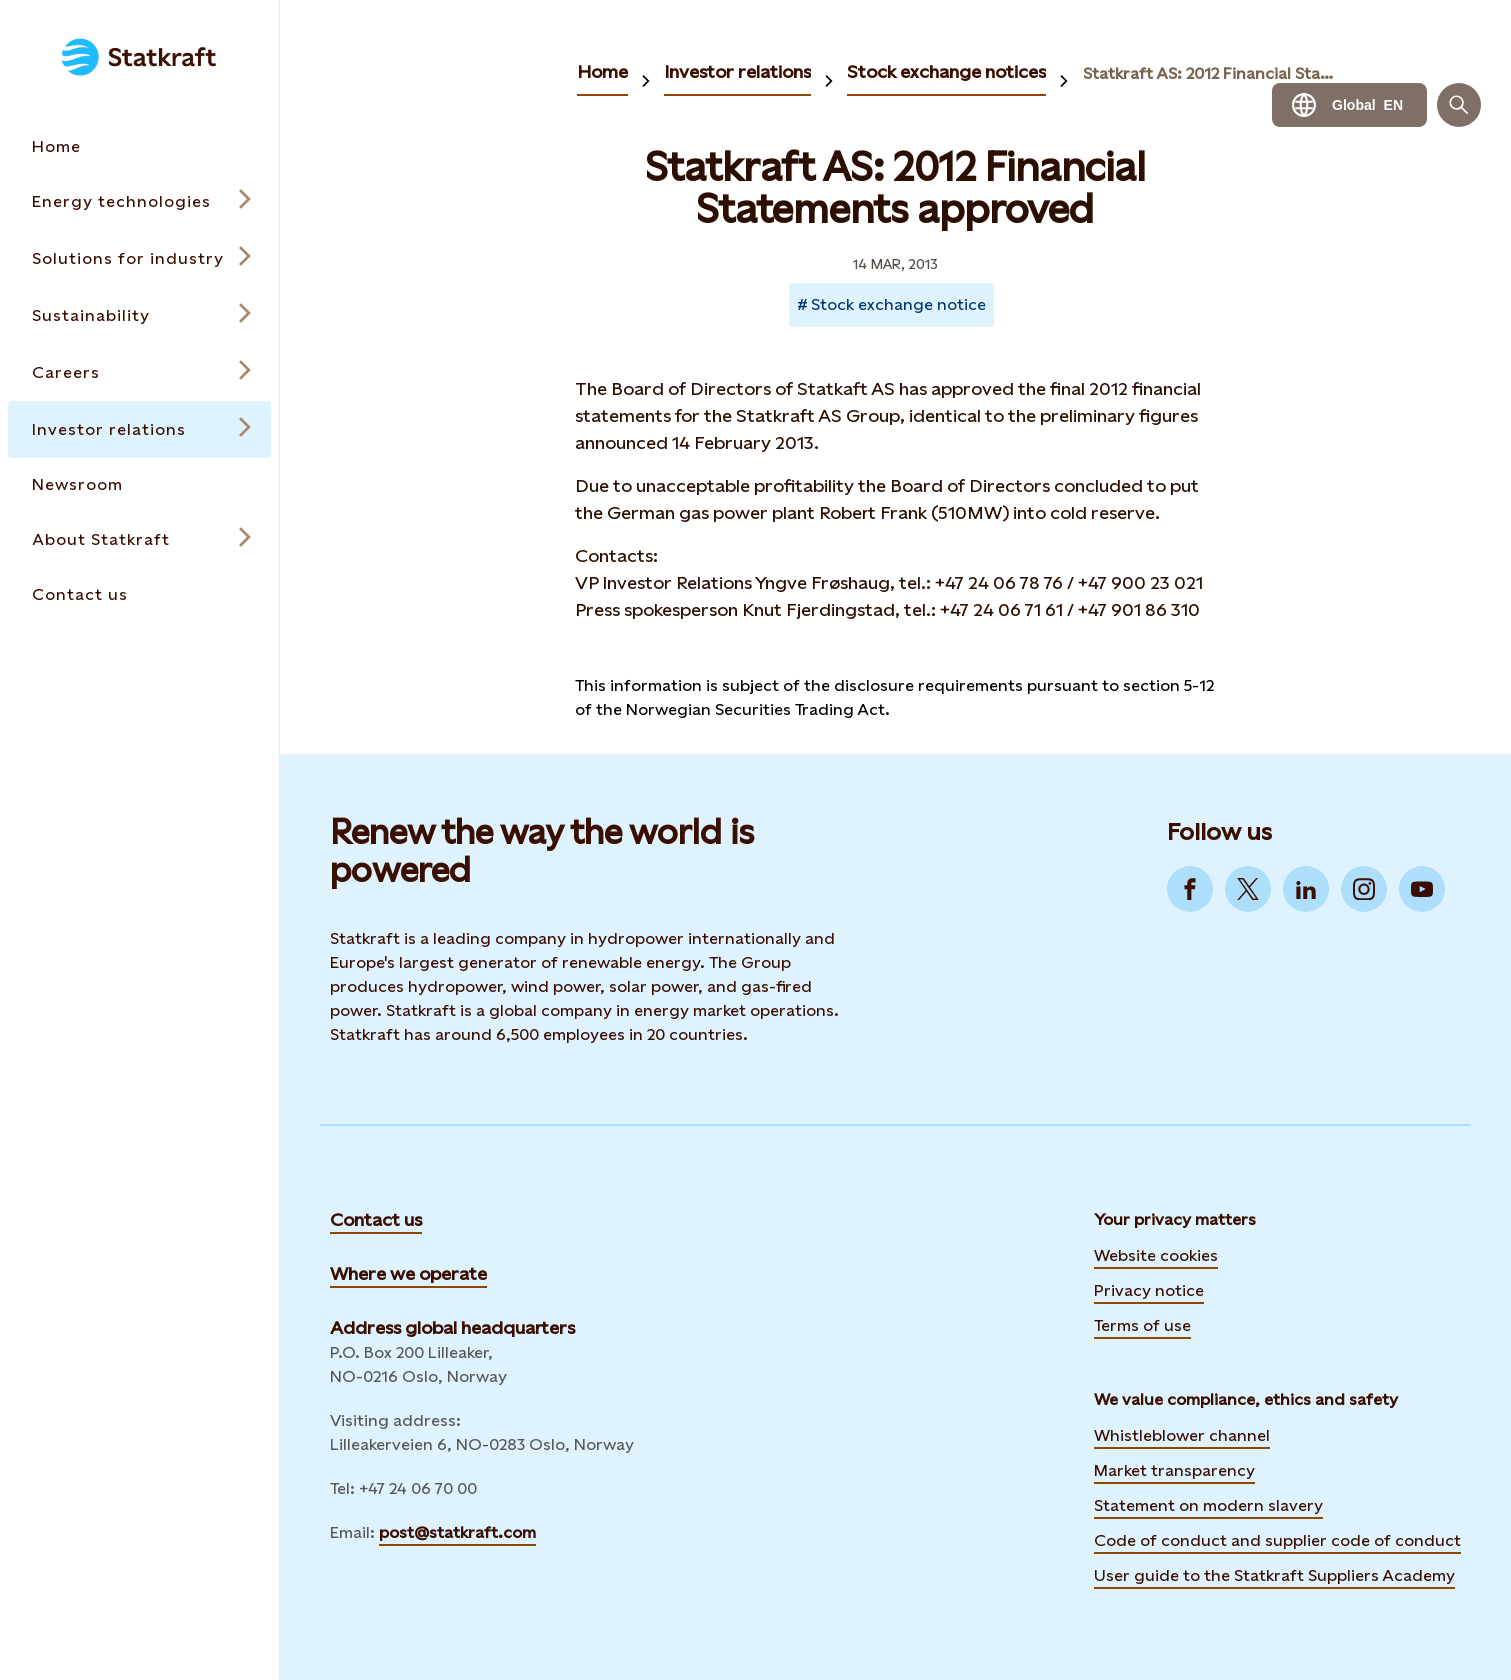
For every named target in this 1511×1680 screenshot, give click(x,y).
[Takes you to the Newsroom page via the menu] (139, 484)
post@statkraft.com (457, 1532)
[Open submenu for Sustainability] (139, 315)
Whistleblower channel (1182, 1435)
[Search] (1459, 105)
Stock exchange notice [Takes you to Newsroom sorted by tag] (898, 304)
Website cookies (1156, 1255)
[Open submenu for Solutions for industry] (139, 258)
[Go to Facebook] (1190, 889)
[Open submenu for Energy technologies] (139, 201)
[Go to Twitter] (1248, 889)
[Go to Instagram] (1364, 889)
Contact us (376, 1219)
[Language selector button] (1349, 105)
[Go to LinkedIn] (1306, 889)
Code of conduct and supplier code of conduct (1277, 1540)
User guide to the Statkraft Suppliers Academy (1274, 1573)
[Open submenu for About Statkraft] (139, 539)
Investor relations (737, 71)
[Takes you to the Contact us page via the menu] (139, 594)
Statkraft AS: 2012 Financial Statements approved (1211, 73)
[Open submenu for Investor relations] (139, 429)
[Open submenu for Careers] (139, 372)
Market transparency (1174, 1470)
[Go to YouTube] (1422, 889)
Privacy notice (1149, 1290)
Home (602, 71)
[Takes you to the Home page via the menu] (139, 146)
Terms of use (1142, 1325)
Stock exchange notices (946, 71)
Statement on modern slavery (1208, 1505)
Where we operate (408, 1273)
